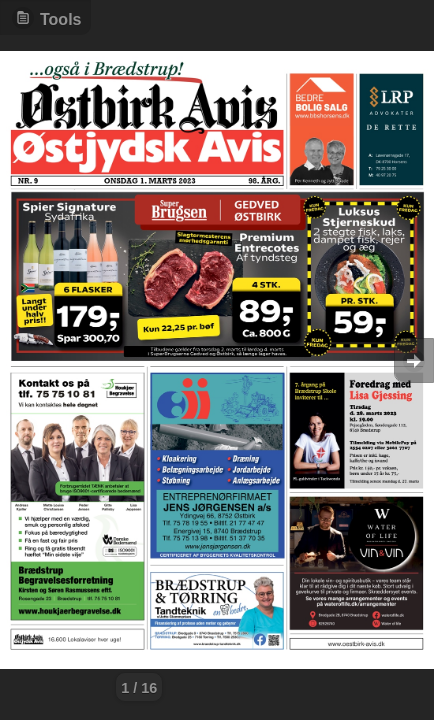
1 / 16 (139, 688)
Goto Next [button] (414, 360)
